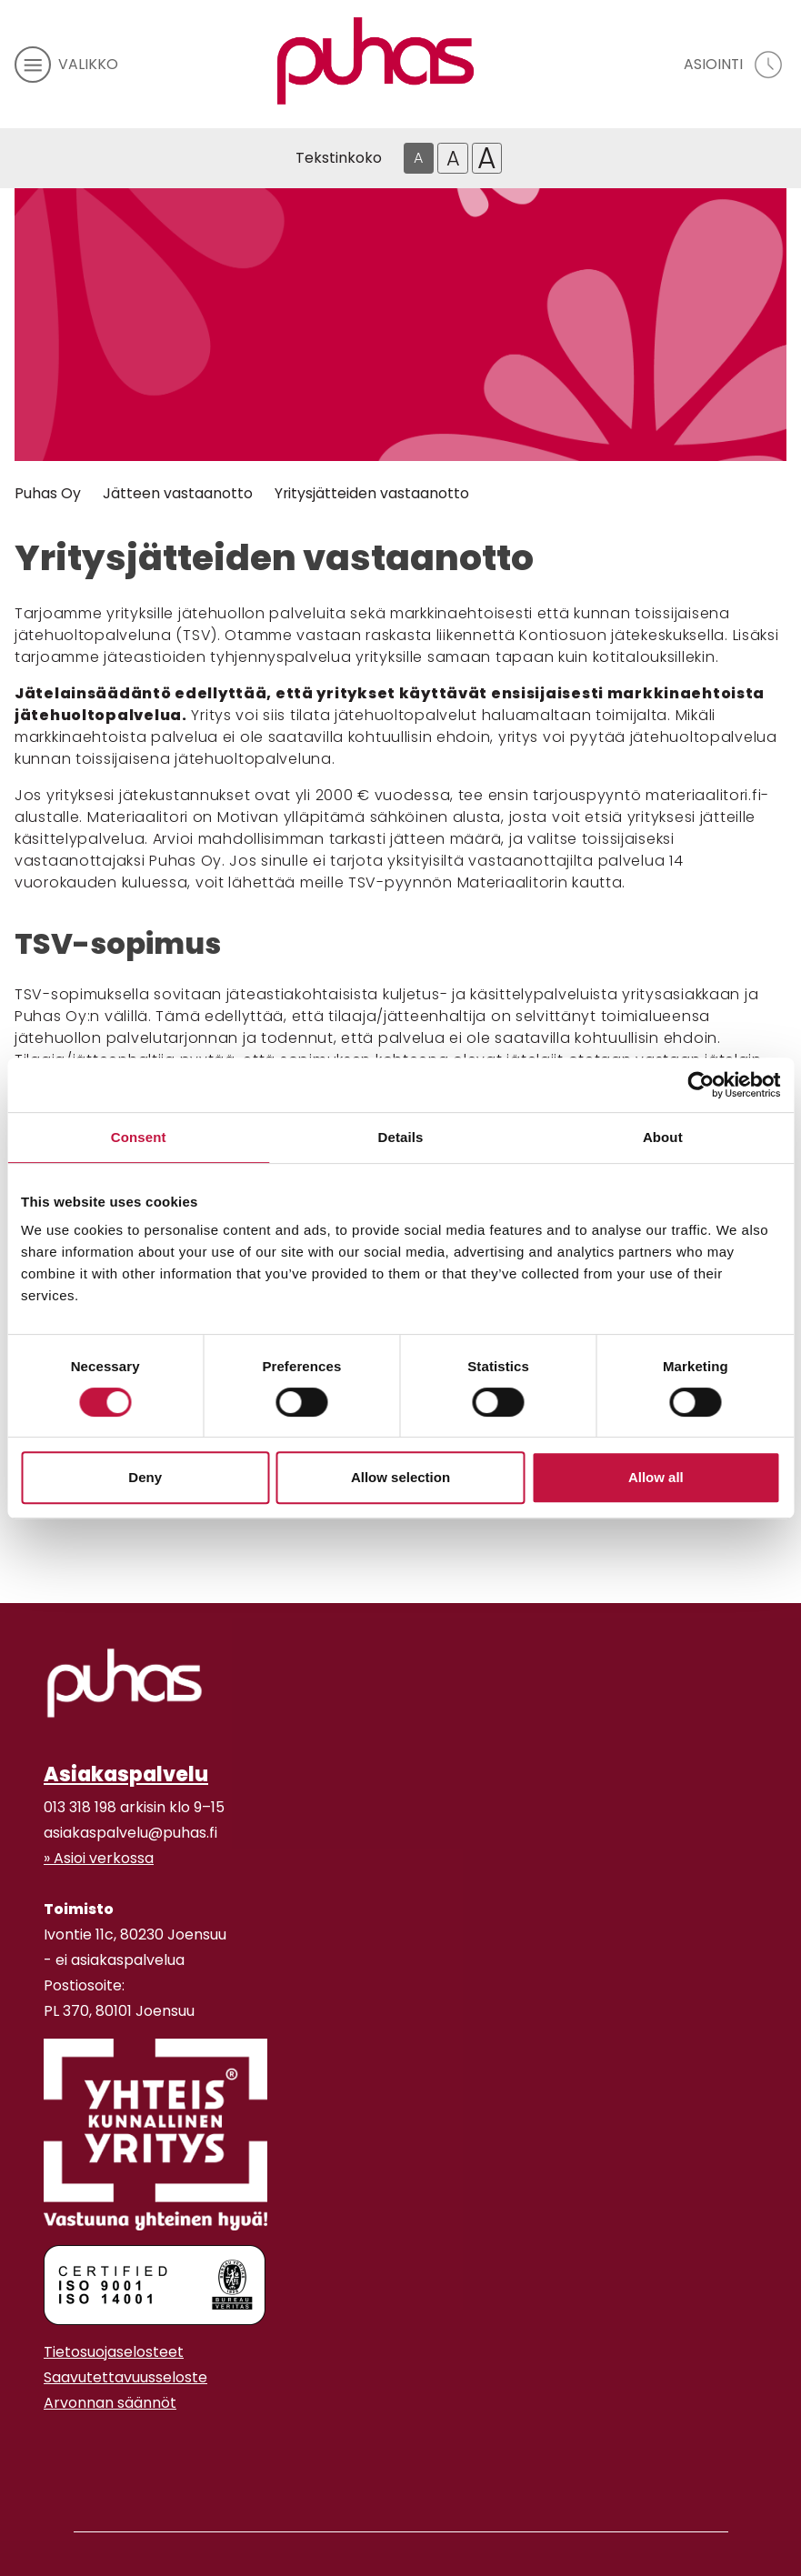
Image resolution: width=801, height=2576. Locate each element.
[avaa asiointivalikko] (735, 64)
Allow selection (400, 1477)
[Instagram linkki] (51, 2447)
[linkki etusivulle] (124, 1683)
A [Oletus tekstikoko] (418, 157)
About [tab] (663, 1137)
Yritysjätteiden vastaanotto (372, 493)
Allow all (656, 1477)
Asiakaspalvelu (126, 1774)
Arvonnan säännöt (110, 2402)
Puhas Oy (48, 493)
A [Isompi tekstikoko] (453, 158)
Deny (145, 1477)
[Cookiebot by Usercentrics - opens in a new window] (700, 1084)
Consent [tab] (138, 1137)
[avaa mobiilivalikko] (66, 64)
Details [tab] (401, 1137)
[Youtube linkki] (65, 2447)
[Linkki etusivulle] (375, 61)
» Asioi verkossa (99, 1858)
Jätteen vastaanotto (178, 493)
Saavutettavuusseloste (125, 2377)
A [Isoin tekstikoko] (486, 158)
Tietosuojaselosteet (114, 2351)
